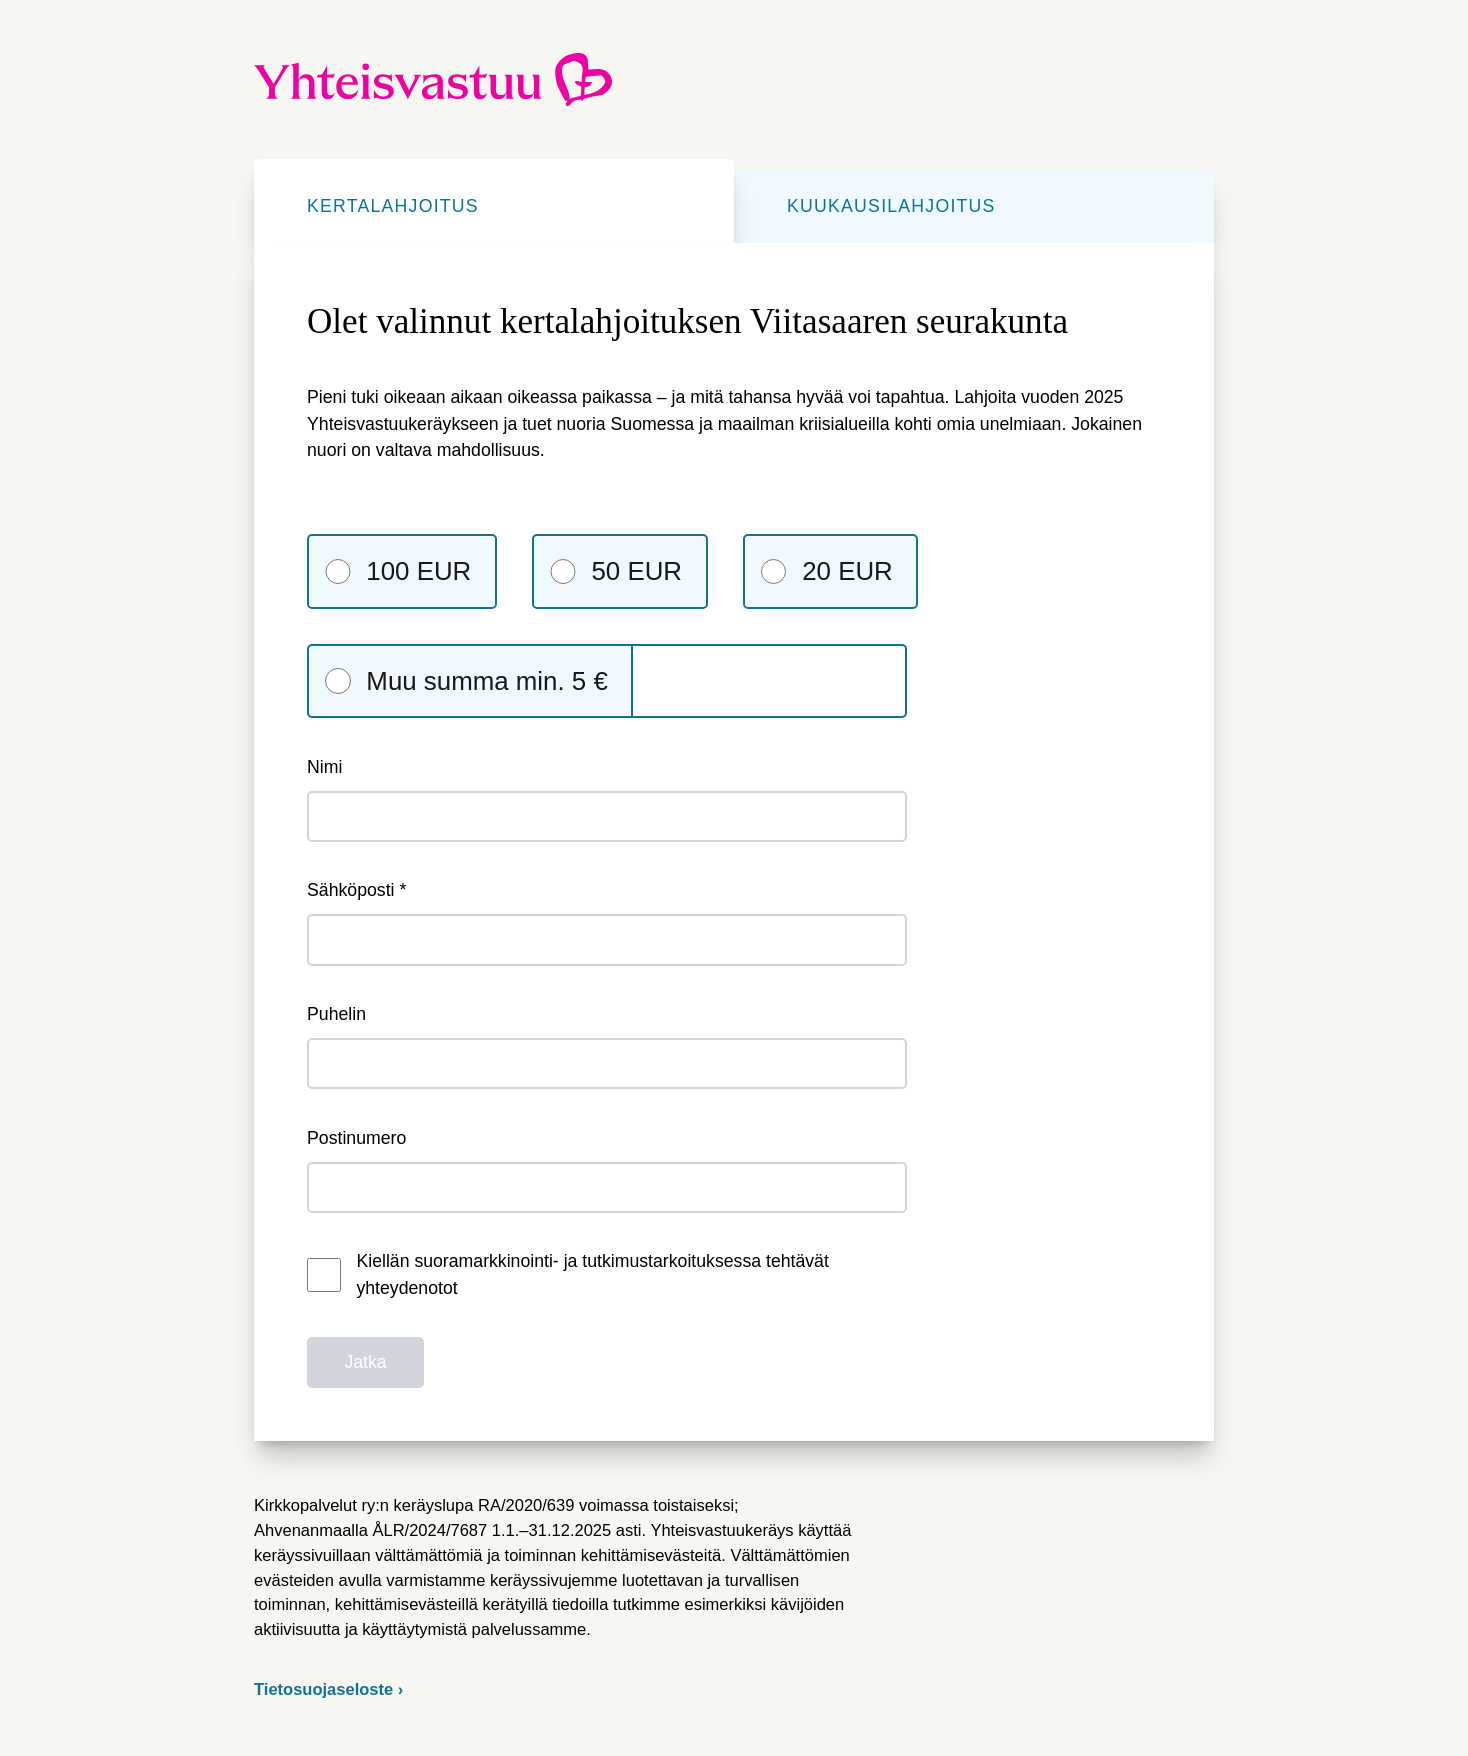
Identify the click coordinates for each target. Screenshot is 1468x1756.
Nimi (607, 799)
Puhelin (607, 1046)
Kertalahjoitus (393, 206)
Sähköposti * (607, 922)
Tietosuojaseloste (326, 1689)
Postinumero (607, 1170)
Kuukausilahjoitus (891, 206)
